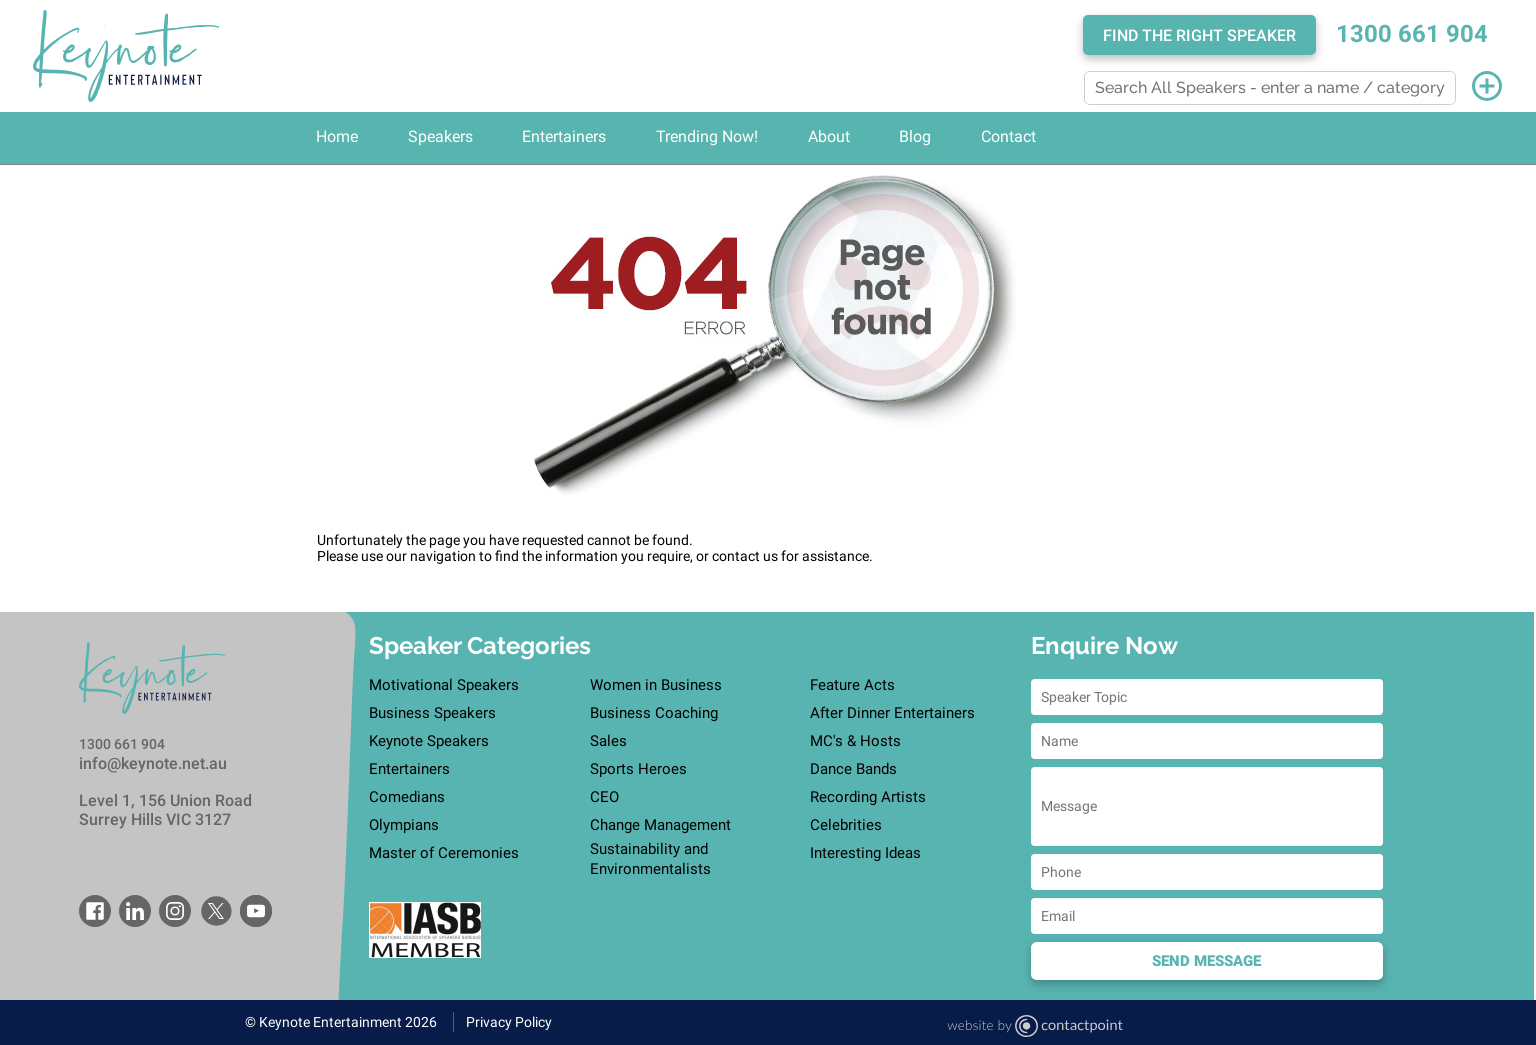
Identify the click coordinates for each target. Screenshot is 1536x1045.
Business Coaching (654, 713)
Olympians (404, 825)
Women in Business (656, 685)
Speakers (440, 136)
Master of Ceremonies (444, 853)
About (829, 136)
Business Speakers (432, 713)
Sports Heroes (638, 769)
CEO (604, 797)
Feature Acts (852, 685)
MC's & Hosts (855, 741)
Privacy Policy (509, 1022)
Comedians (407, 797)
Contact (1008, 136)
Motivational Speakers (444, 685)
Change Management (660, 825)
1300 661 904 (1412, 34)
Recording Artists (868, 797)
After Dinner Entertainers (892, 713)
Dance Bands (853, 769)
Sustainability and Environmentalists (650, 859)
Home (337, 136)
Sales (608, 741)
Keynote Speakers (429, 741)
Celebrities (846, 825)
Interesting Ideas (865, 853)
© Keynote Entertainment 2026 (341, 1022)
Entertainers (564, 136)
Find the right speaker (1199, 35)
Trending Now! (707, 136)
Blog (915, 136)
